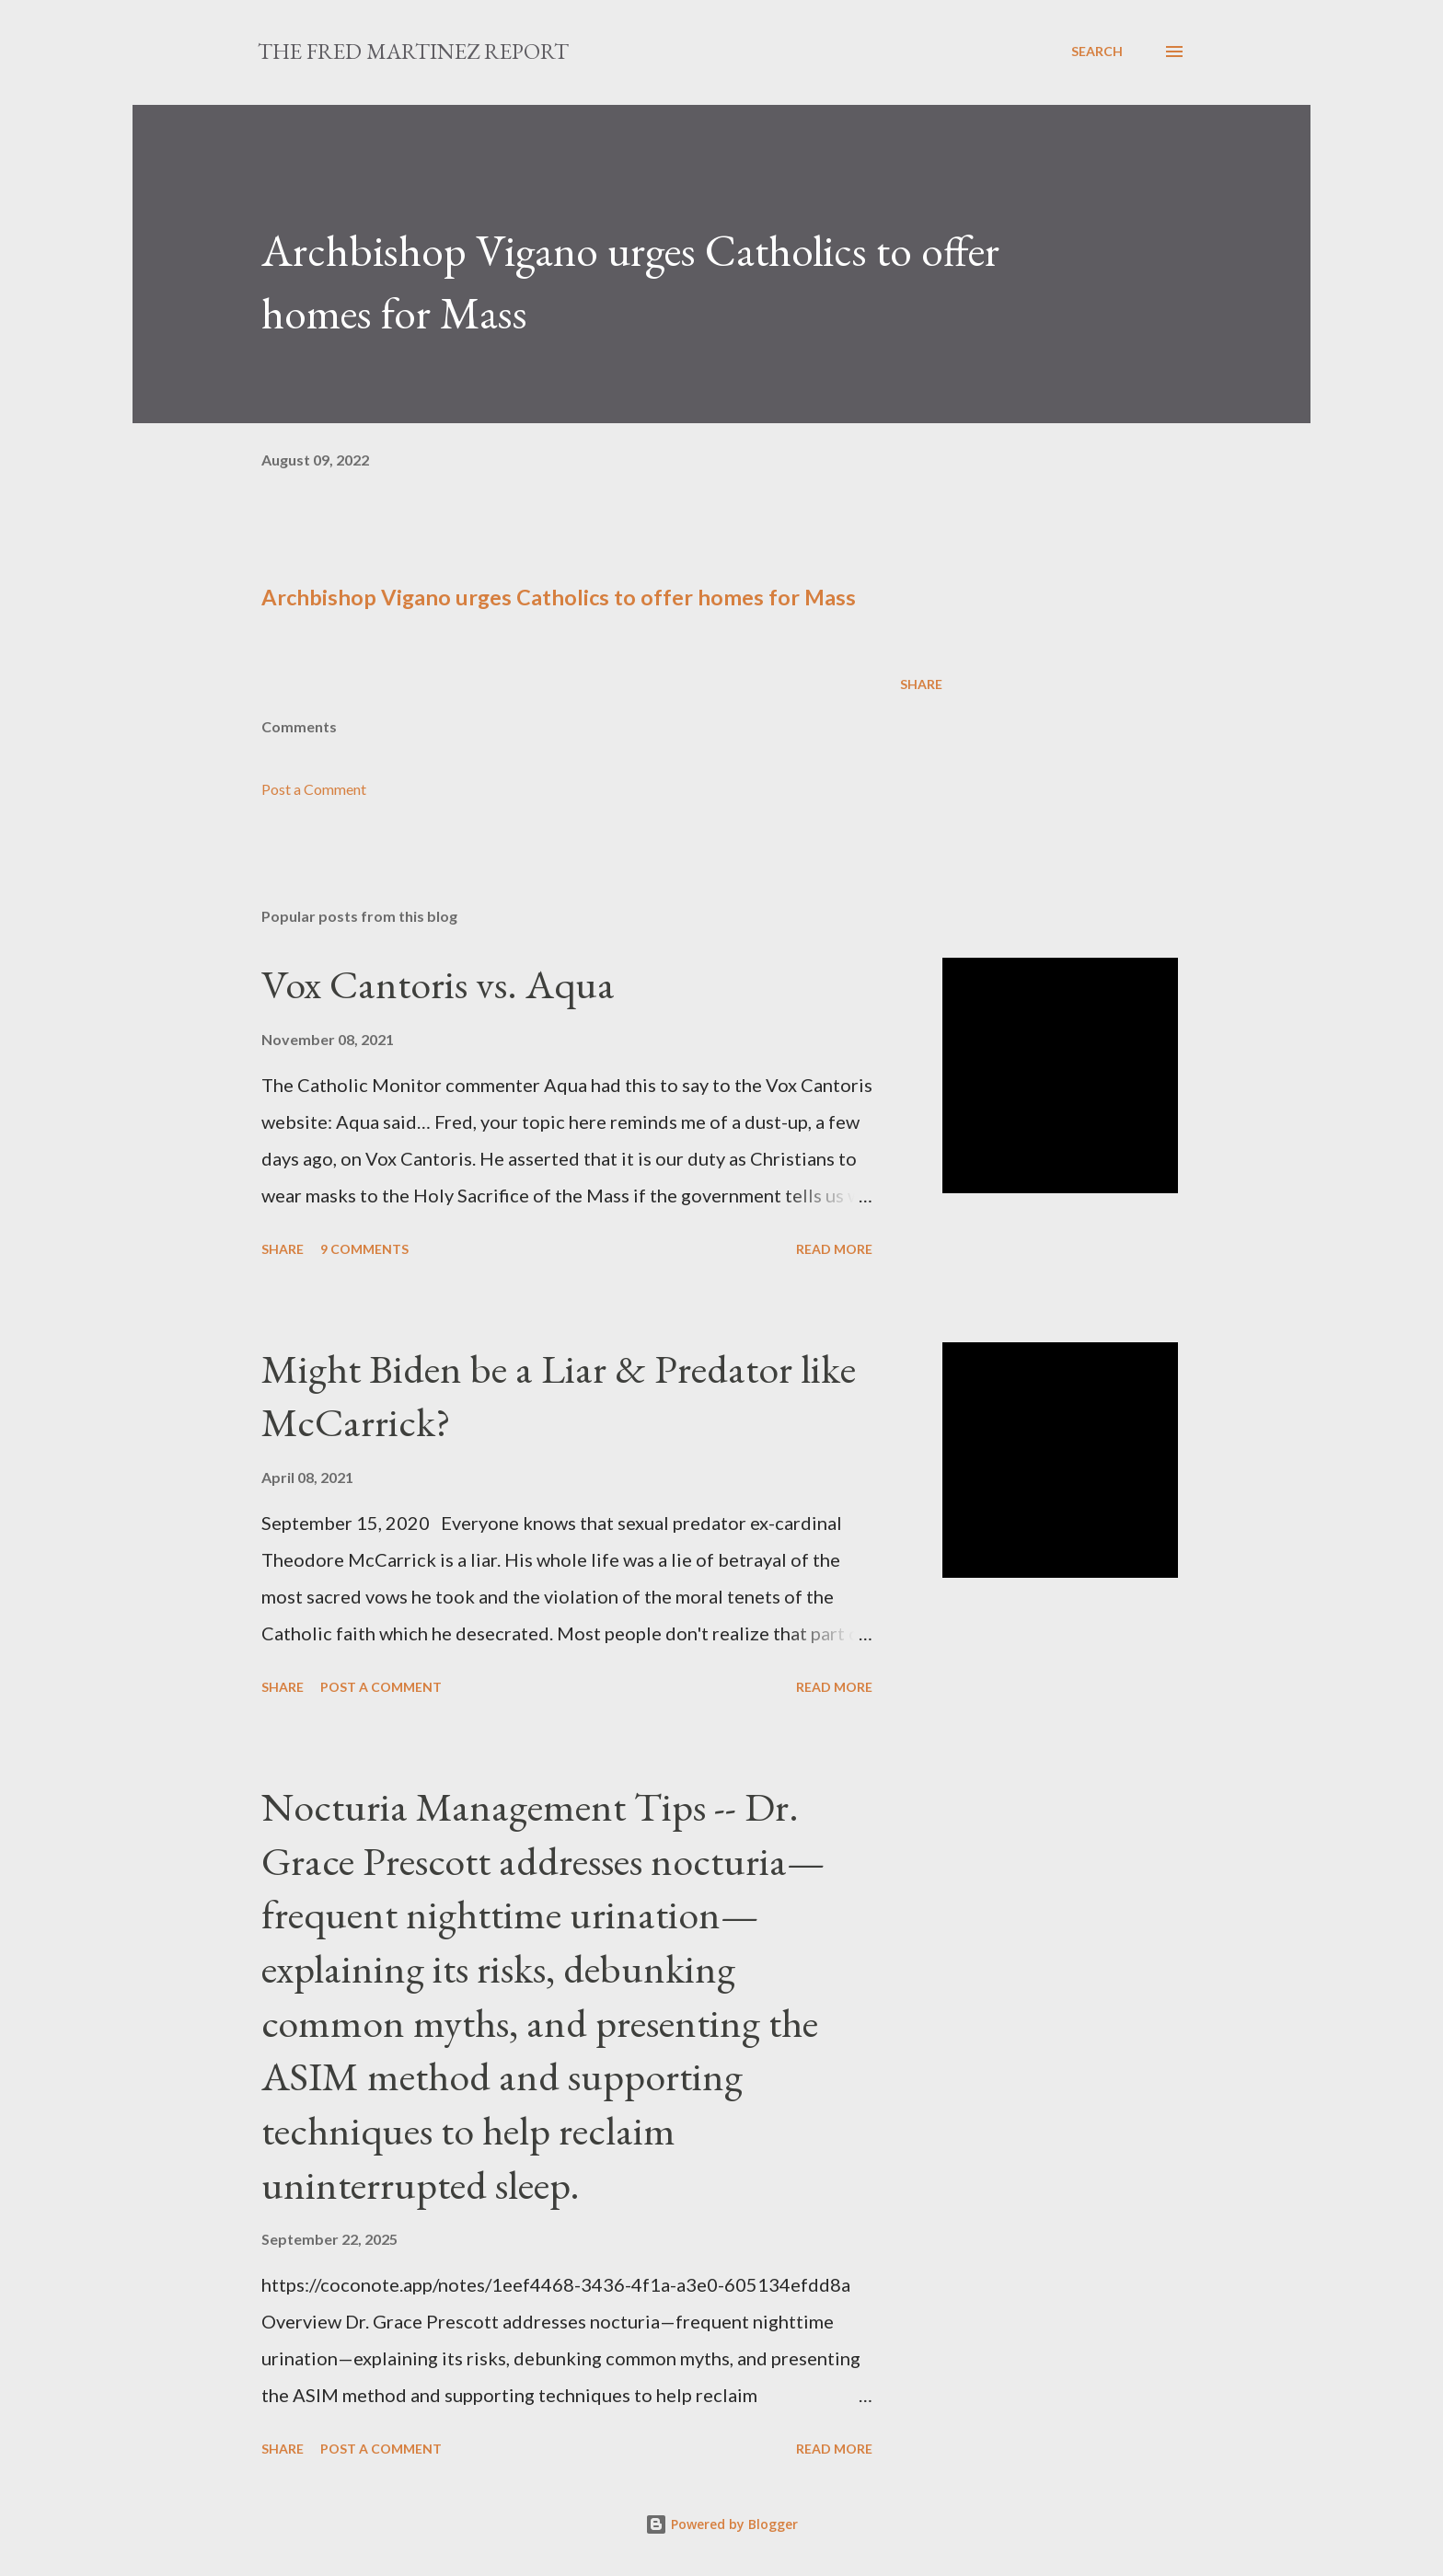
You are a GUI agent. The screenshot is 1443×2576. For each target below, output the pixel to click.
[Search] (1097, 51)
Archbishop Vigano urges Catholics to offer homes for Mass (558, 597)
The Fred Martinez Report (413, 51)
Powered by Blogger (721, 2524)
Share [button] (921, 684)
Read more (834, 1249)
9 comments (364, 1249)
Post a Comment (313, 789)
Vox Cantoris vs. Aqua (438, 984)
